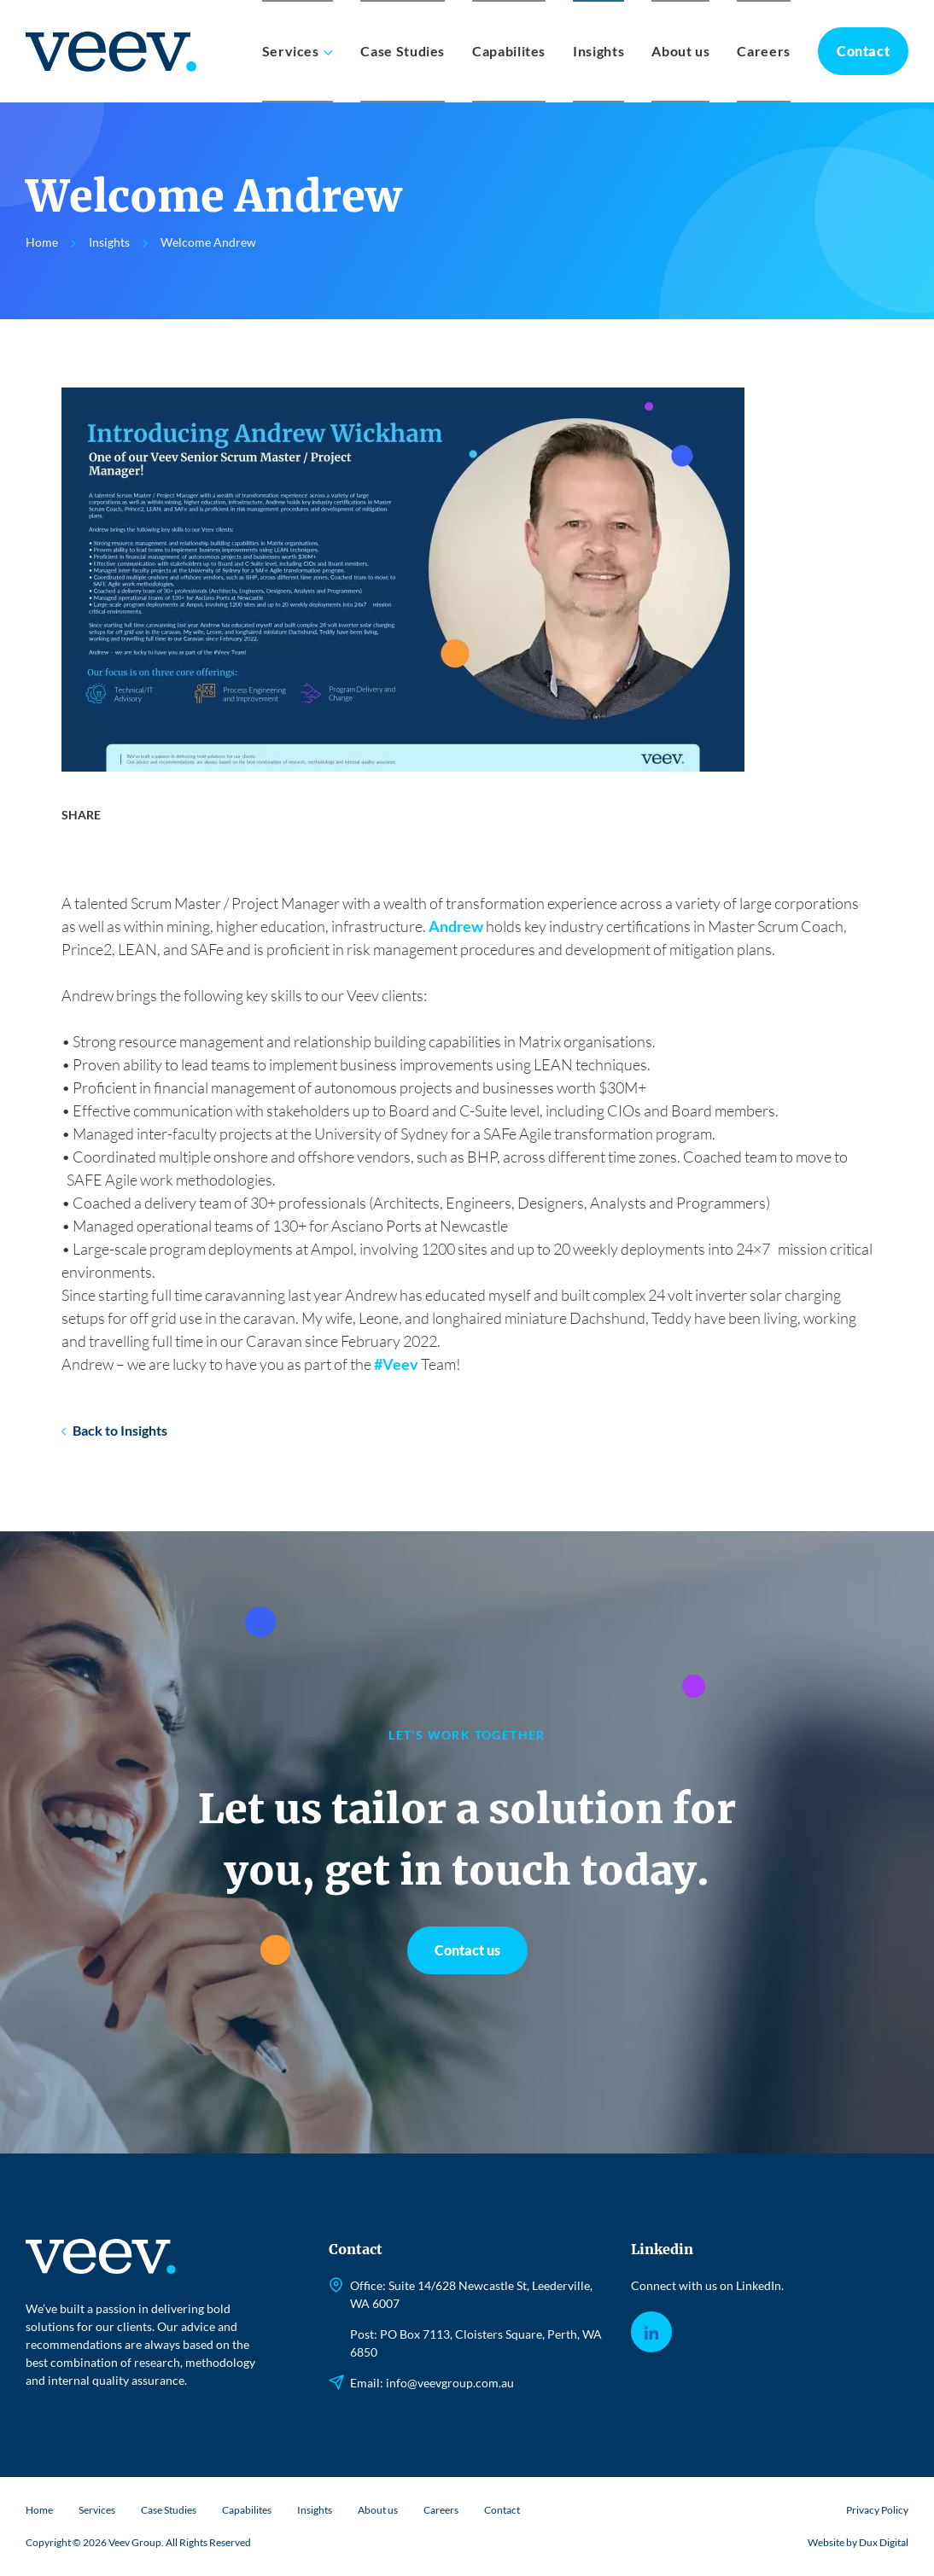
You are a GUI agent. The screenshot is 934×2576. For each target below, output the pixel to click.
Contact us (467, 1950)
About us (680, 51)
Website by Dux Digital (858, 2542)
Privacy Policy (877, 2509)
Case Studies (402, 51)
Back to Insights (120, 1430)
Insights (598, 51)
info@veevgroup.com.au (450, 2382)
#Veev (396, 1364)
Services (290, 51)
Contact (863, 51)
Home (39, 2509)
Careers (763, 51)
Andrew (456, 926)
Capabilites (509, 51)
